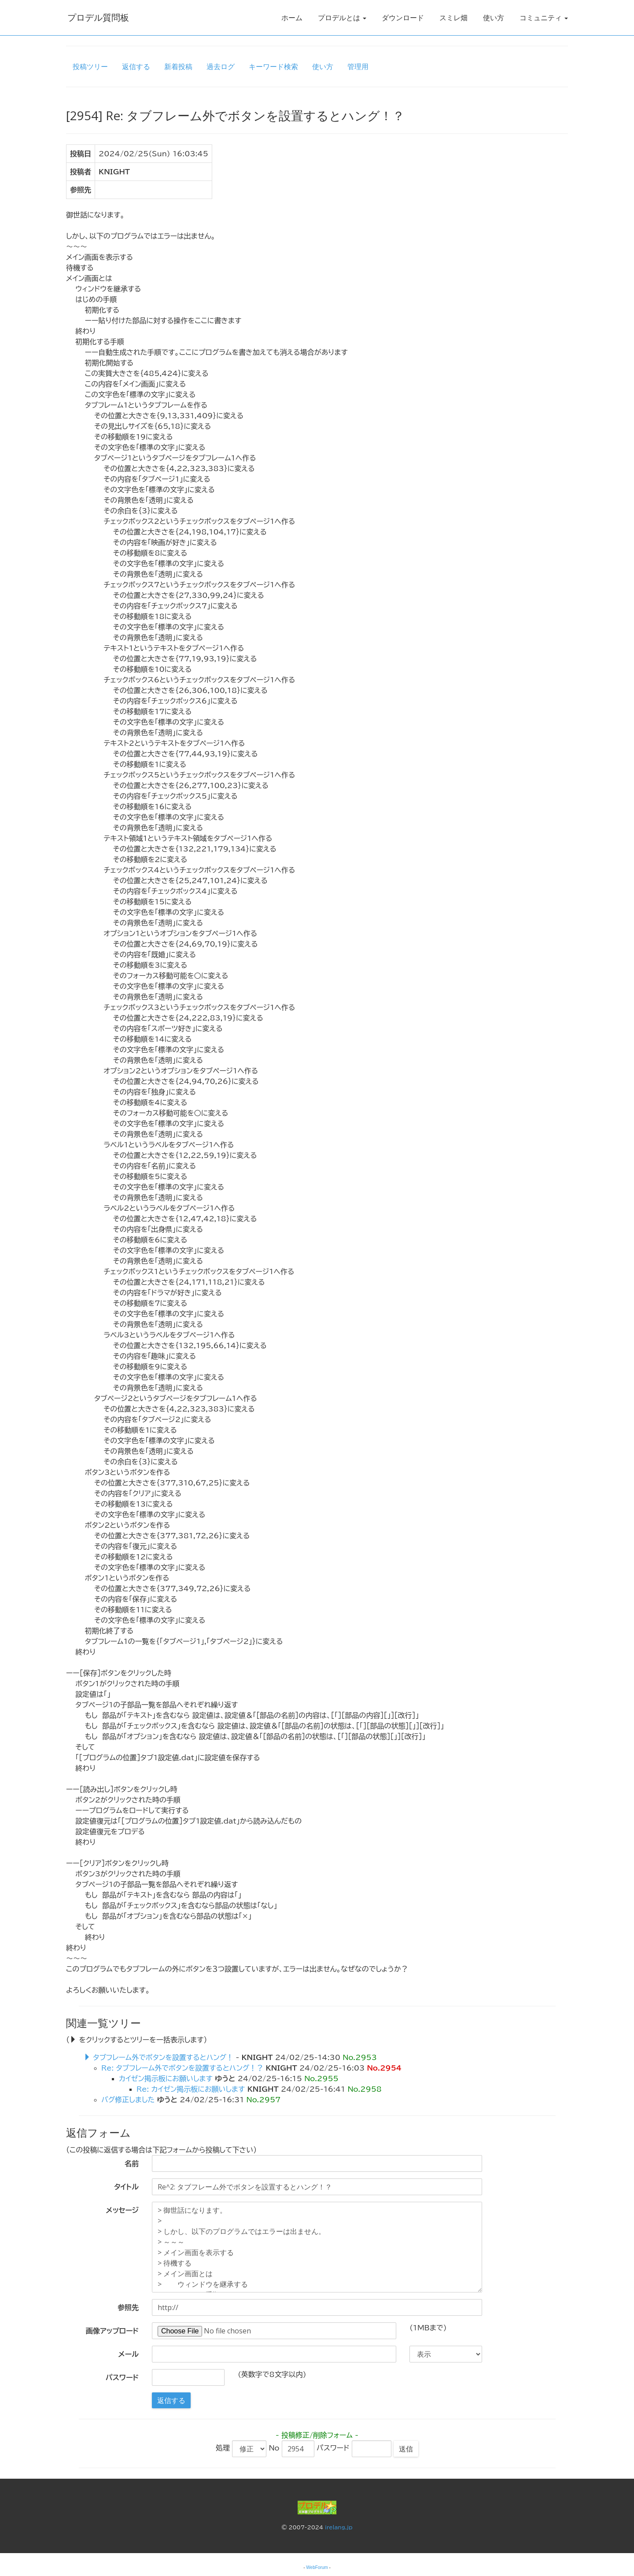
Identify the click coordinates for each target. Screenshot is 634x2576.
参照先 (128, 2307)
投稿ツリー (90, 66)
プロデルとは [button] (342, 17)
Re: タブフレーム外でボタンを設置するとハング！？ (182, 2067)
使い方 (493, 17)
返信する (136, 66)
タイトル (126, 2186)
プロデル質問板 (97, 17)
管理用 (358, 66)
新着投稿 (178, 66)
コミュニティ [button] (544, 17)
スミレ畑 (453, 17)
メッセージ (122, 2210)
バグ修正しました (128, 2099)
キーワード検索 (273, 66)
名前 (132, 2163)
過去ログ (220, 66)
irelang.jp (339, 2527)
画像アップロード (112, 2330)
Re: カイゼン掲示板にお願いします (190, 2089)
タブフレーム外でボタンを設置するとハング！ (163, 2057)
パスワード (122, 2377)
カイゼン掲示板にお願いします (166, 2078)
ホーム (291, 17)
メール (128, 2354)
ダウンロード (403, 17)
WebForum (317, 2567)
